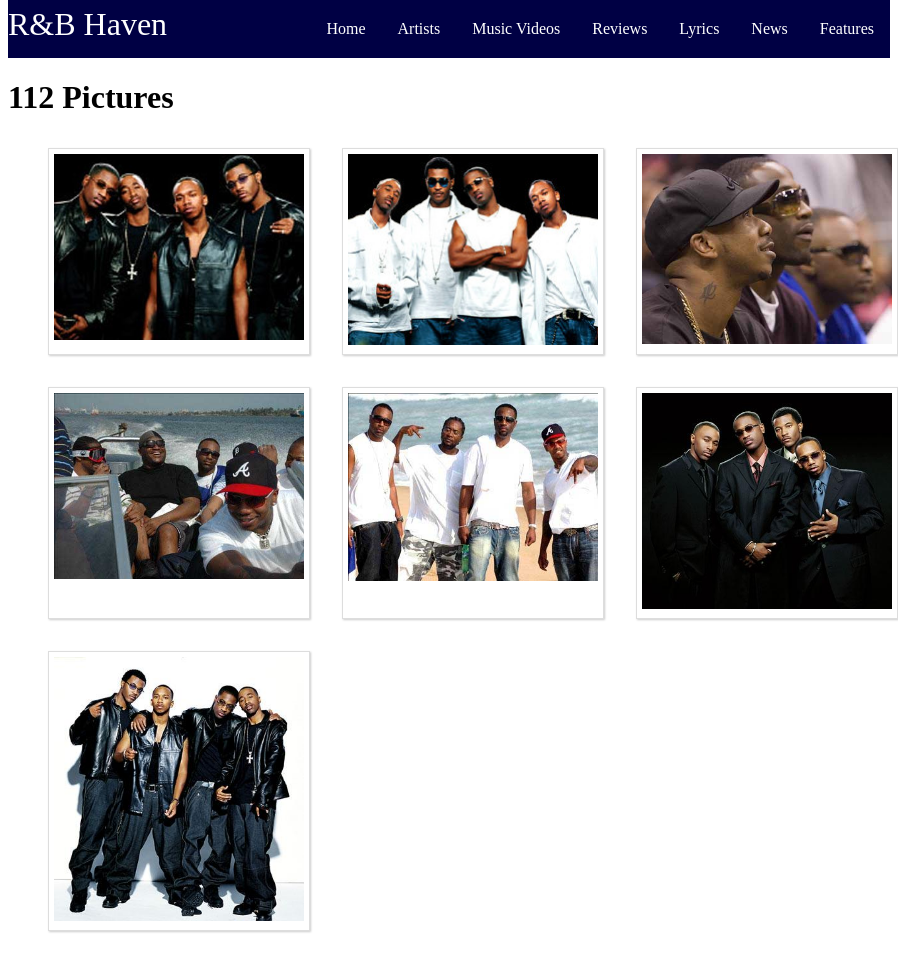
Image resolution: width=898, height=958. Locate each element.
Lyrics (699, 28)
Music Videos (516, 28)
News (769, 28)
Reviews (619, 28)
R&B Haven (87, 24)
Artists (419, 28)
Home (345, 28)
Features (847, 28)
